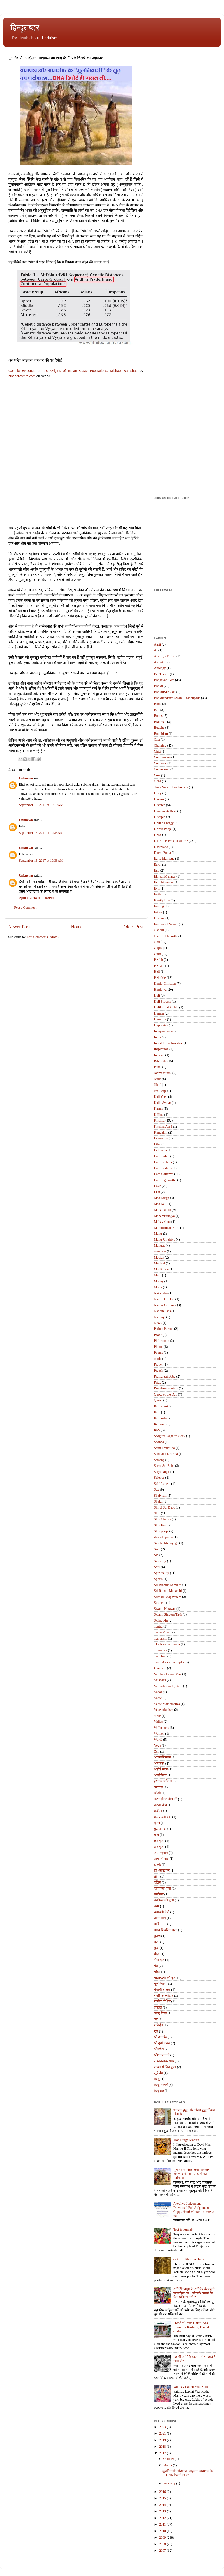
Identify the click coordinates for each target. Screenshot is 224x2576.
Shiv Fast (160, 1525)
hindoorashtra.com (21, 376)
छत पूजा (159, 1846)
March (168, 2465)
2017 (163, 2453)
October (169, 2459)
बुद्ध (156, 1948)
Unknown (26, 778)
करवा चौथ (160, 1805)
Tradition (160, 1656)
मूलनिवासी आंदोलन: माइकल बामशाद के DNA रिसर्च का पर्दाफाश (191, 2174)
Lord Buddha (163, 1168)
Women (159, 1733)
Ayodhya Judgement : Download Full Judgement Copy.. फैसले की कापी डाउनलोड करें (193, 2209)
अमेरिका (159, 1763)
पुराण (157, 1936)
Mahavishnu (162, 1221)
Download (161, 847)
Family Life (162, 900)
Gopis (158, 948)
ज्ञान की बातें (161, 1858)
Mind (157, 1275)
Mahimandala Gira (166, 1228)
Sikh (157, 1549)
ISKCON (160, 1061)
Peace (158, 1335)
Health (158, 960)
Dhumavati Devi (165, 811)
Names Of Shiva (165, 1305)
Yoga (157, 1745)
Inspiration (161, 1049)
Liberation (161, 1138)
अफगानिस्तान (162, 1757)
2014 (163, 2505)
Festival (159, 918)
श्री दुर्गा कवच (162, 2043)
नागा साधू (160, 1918)
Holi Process (162, 1001)
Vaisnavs (160, 1680)
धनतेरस (159, 1894)
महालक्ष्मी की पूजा (165, 1978)
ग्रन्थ (156, 1835)
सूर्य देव (158, 2073)
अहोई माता (161, 1769)
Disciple (159, 817)
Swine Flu (161, 1620)
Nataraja (159, 1317)
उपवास (158, 1787)
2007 (163, 2550)
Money (159, 1281)
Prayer (158, 1364)
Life (157, 1144)
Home (76, 926)
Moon (158, 1287)
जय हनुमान (161, 1853)
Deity (157, 793)
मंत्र (156, 1966)
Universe (160, 1668)
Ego (156, 870)
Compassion (162, 757)
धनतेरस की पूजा (164, 1900)
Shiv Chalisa (162, 1519)
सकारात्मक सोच (164, 2061)
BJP (156, 710)
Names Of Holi (164, 1299)
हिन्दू (157, 2079)
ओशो (157, 1793)
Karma (158, 1108)
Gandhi (159, 930)
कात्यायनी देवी (163, 1817)
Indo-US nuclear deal (168, 1043)
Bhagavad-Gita (164, 680)
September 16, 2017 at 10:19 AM (41, 805)
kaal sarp (160, 1091)
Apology (160, 668)
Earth (157, 864)
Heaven (159, 966)
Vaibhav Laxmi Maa (168, 1674)
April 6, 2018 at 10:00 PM (36, 898)
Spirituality (161, 1573)
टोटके (157, 1864)
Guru (157, 954)
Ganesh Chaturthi (166, 936)
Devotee (159, 805)
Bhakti (158, 686)
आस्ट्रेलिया (160, 1775)
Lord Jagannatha (165, 1180)
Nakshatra (161, 1293)
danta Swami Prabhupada (171, 787)
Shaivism (160, 1495)
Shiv (157, 1513)
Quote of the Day (165, 1394)
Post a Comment (25, 907)
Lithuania (160, 1150)
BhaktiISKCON (164, 692)
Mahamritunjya (164, 1216)
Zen (156, 1751)
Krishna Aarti (163, 1126)
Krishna (159, 1120)
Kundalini (161, 1132)
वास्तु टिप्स (160, 2013)
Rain (157, 1412)
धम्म (156, 1906)
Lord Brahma (163, 1162)
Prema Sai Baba (164, 1376)
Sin (156, 1555)
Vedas (158, 1692)
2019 (163, 2440)
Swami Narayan (164, 1609)
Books (158, 716)
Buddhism (161, 733)
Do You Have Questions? (171, 841)
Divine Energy (164, 823)
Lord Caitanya (163, 1174)
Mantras (159, 1245)
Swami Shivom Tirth (168, 1614)
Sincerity (160, 1561)
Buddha (159, 727)
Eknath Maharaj (164, 876)
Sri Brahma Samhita (167, 1585)
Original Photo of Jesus (189, 2259)
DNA (157, 835)
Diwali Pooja (163, 829)
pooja (157, 1358)
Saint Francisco (164, 1448)
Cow (157, 775)
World (158, 1739)
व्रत (156, 2019)
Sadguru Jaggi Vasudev (169, 1436)
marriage (160, 1251)
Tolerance (160, 1650)
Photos (158, 1347)
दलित (157, 1882)
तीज (156, 1876)
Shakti (158, 1501)
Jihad (157, 1085)
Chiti (157, 751)
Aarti (157, 644)
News (158, 1323)
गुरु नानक (160, 1829)
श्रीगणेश (159, 2049)
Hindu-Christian (165, 983)
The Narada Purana (167, 1644)
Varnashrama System (168, 1686)
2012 (163, 2518)
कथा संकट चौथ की (165, 1799)
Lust (157, 1192)
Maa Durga (161, 1198)
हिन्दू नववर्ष (161, 2085)
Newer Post (19, 926)
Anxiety (159, 662)
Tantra (158, 1626)
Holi (157, 995)
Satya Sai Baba (164, 1465)
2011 (163, 2524)
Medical (159, 1263)
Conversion (161, 769)
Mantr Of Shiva (164, 1239)
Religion (160, 1424)
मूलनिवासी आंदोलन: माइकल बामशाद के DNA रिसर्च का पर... (187, 2473)
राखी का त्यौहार (163, 1995)
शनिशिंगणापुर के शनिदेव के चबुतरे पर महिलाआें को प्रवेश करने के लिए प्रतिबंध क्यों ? (194, 2293)
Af (156, 650)
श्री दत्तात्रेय (160, 2037)
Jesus (157, 1079)
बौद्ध (157, 1954)
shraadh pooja (163, 1537)
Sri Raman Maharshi (168, 1591)
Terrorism (160, 1638)
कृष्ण (157, 1823)
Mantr (158, 1233)
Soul (157, 1567)
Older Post (133, 926)
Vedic (158, 1698)
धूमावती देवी (161, 1912)
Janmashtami (163, 1073)
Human (159, 1013)
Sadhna (159, 1442)
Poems (158, 1352)
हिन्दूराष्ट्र (24, 27)
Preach (158, 1370)
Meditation (161, 1269)
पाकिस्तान (160, 1924)
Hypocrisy (161, 1025)
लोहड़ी (158, 2007)
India (157, 1037)
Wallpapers (161, 1727)
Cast (157, 739)
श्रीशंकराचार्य (161, 2055)
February (169, 2483)
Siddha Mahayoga (166, 1543)
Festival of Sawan (166, 924)
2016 (163, 2491)
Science (159, 1477)
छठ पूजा (159, 1841)
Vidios (158, 1721)
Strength (159, 1602)
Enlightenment (164, 882)
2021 (163, 2433)
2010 (163, 2531)
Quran (158, 1400)
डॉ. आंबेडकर (162, 1870)
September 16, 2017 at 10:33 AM (41, 833)
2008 (163, 2544)
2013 (163, 2511)
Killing (159, 1114)
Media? (159, 1257)
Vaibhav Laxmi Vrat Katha (191, 2387)
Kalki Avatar (162, 1103)
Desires (159, 799)
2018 (163, 2446)
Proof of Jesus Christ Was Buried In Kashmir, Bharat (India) (191, 2327)
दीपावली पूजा (162, 1888)
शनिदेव (158, 2025)
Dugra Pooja (162, 852)
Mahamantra (162, 1210)
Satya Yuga (161, 1472)
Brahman (160, 722)
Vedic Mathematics (167, 1704)
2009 (163, 2537)
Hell (157, 971)
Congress (160, 763)
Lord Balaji (161, 1156)
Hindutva (160, 989)
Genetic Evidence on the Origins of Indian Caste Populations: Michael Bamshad (72, 371)
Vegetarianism (163, 1709)
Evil (157, 888)
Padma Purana (163, 1329)
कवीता (158, 1811)
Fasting (159, 906)
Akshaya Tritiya (164, 656)
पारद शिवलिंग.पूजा (165, 1930)
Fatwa (158, 912)
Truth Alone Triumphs (169, 1662)
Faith (157, 894)
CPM (157, 781)
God (157, 942)
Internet (159, 1055)
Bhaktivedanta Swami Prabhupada (177, 698)
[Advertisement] (189, 269)
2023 (163, 2427)
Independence (163, 1031)
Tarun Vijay (162, 1632)
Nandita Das (162, 1311)
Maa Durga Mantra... (187, 2140)
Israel (157, 1067)
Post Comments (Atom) (43, 937)
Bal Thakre (161, 674)
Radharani (161, 1406)
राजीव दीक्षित (162, 2001)
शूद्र (156, 2031)
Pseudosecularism (166, 1388)
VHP (157, 1716)
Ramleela (160, 1418)
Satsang (159, 1460)
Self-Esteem (162, 1483)
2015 (163, 2498)
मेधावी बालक (162, 1989)
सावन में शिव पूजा (165, 2067)
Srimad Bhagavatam (167, 1597)
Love (157, 1186)
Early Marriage (164, 858)
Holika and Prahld (166, 1007)
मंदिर (157, 1971)
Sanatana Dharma (166, 1454)
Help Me (160, 977)
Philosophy (161, 1340)
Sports (158, 1579)
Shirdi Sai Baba (164, 1507)
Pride (157, 1382)
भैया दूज (159, 1960)
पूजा (156, 1942)
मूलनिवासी (160, 1983)
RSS (157, 1430)
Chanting (160, 745)
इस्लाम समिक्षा (163, 1781)
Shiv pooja (161, 1531)
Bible (157, 704)
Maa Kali (160, 1204)
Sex (156, 1489)
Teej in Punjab (183, 2229)
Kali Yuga (160, 1096)
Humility (160, 1019)
